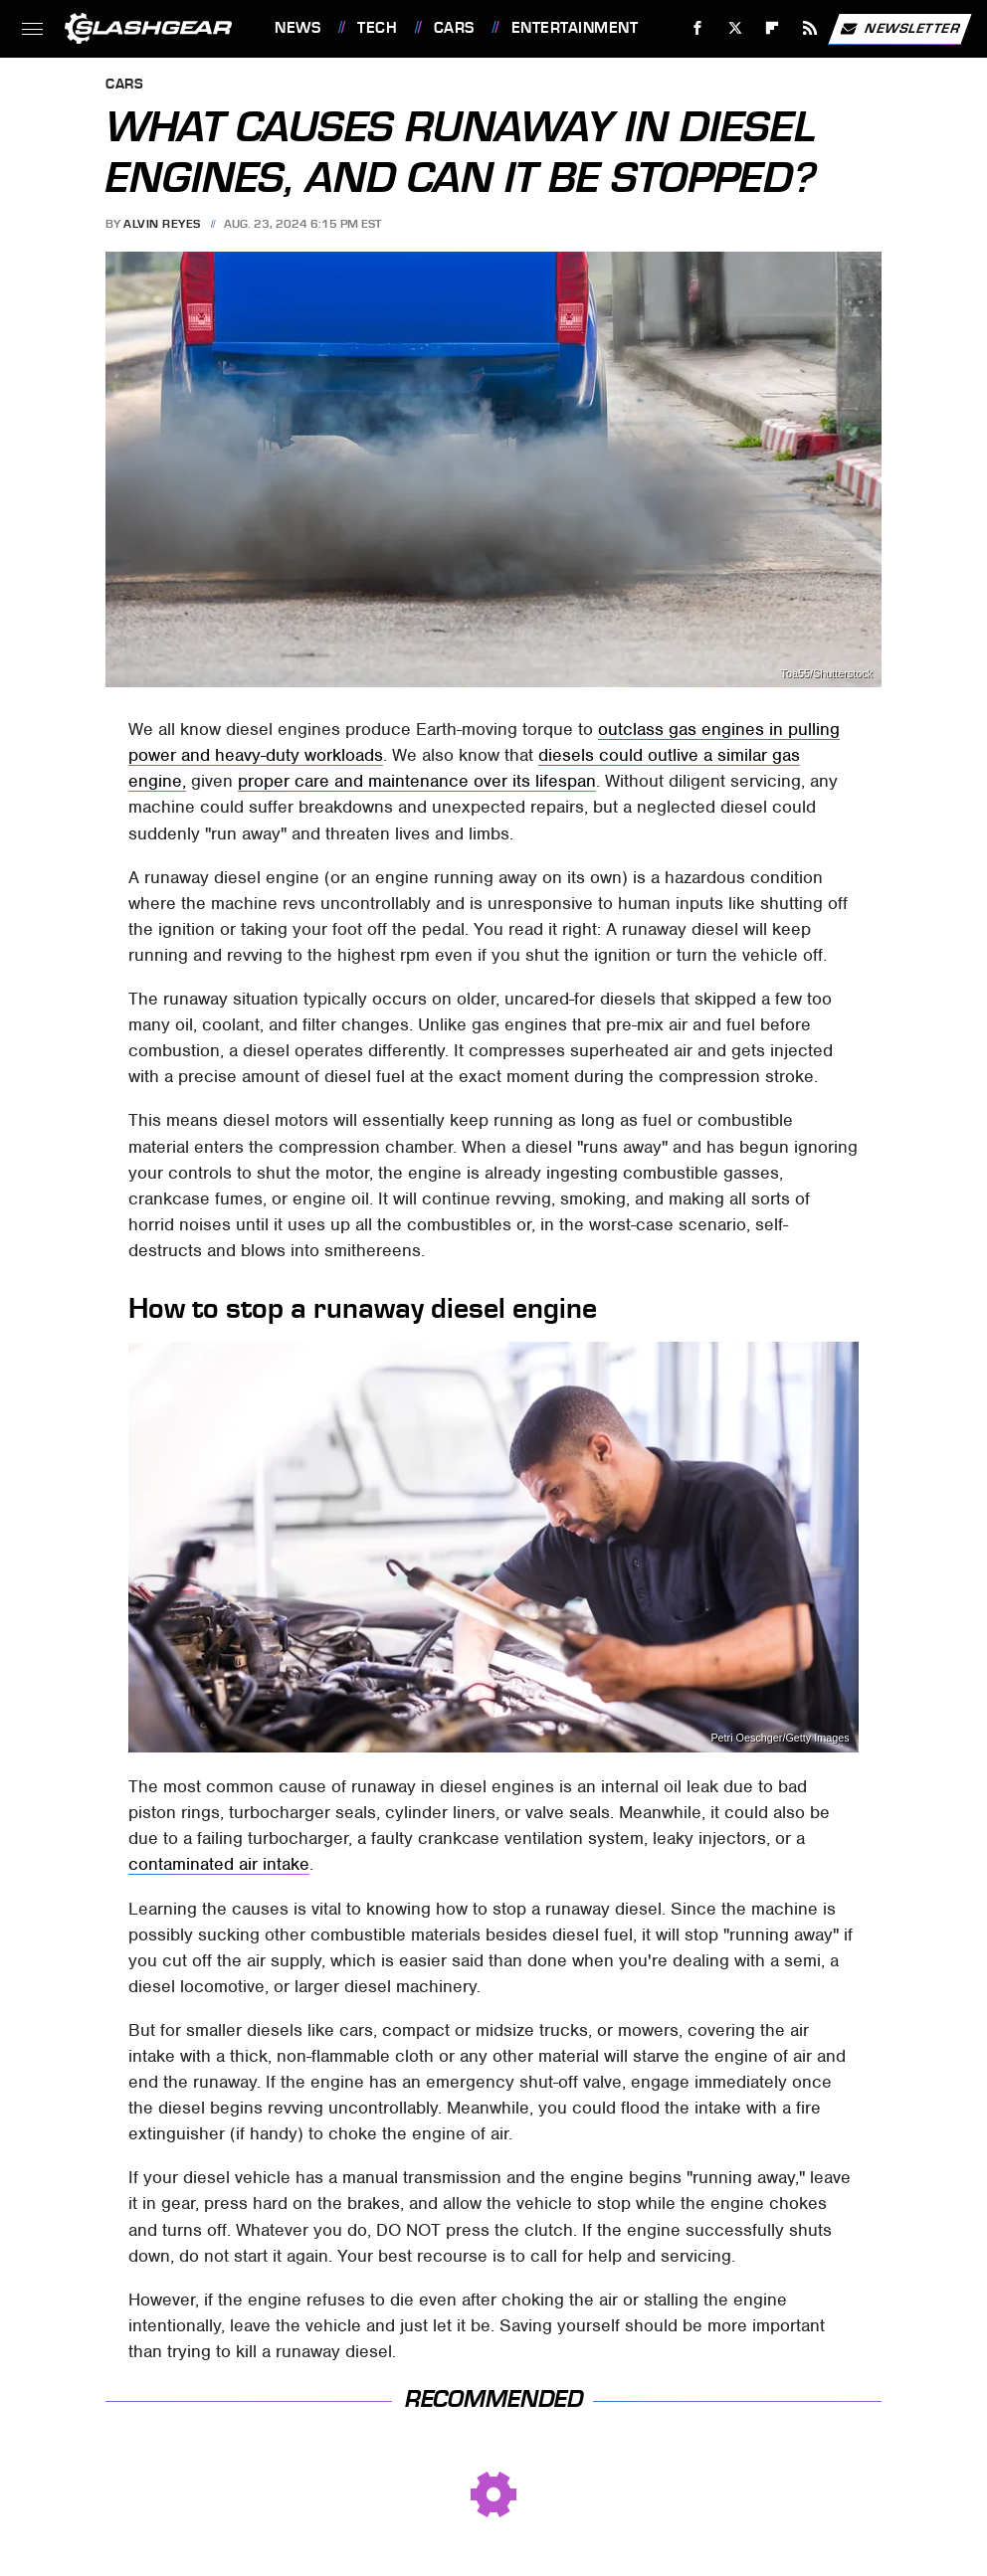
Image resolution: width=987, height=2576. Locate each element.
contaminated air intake (218, 1864)
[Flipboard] (772, 28)
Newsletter (899, 29)
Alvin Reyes (162, 224)
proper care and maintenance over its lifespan (417, 781)
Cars (454, 28)
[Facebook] (698, 28)
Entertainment (575, 28)
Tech (377, 28)
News (297, 28)
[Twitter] (734, 28)
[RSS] (810, 28)
